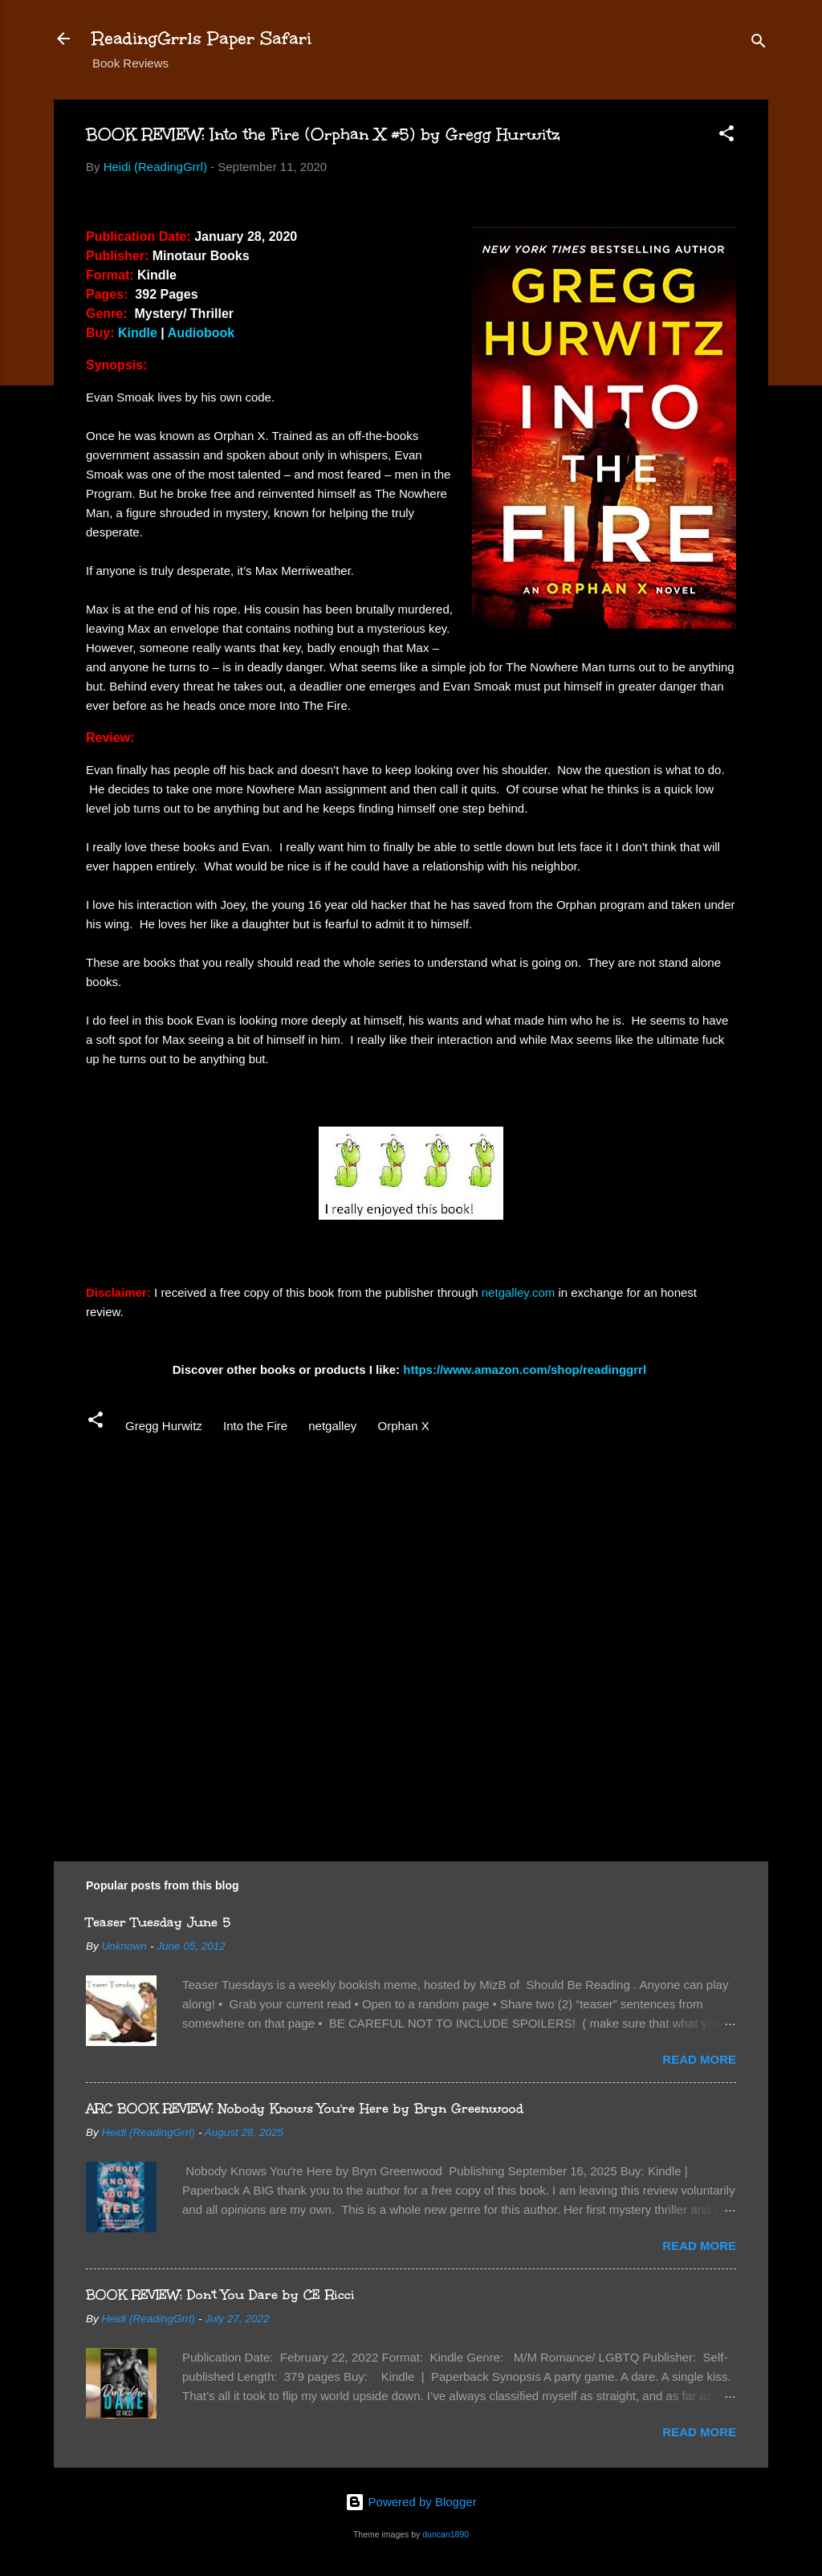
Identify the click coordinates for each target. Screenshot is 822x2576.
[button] (726, 136)
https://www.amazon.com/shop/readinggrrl (526, 1369)
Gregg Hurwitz (163, 1426)
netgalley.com (518, 1292)
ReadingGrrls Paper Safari (201, 38)
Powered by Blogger (410, 2502)
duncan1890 (445, 2534)
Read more (699, 2059)
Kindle (137, 333)
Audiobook (201, 333)
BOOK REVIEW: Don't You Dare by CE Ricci (220, 2294)
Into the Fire (255, 1426)
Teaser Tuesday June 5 (158, 1922)
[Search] (758, 43)
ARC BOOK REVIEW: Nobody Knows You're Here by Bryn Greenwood (304, 2108)
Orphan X (403, 1426)
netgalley (332, 1426)
